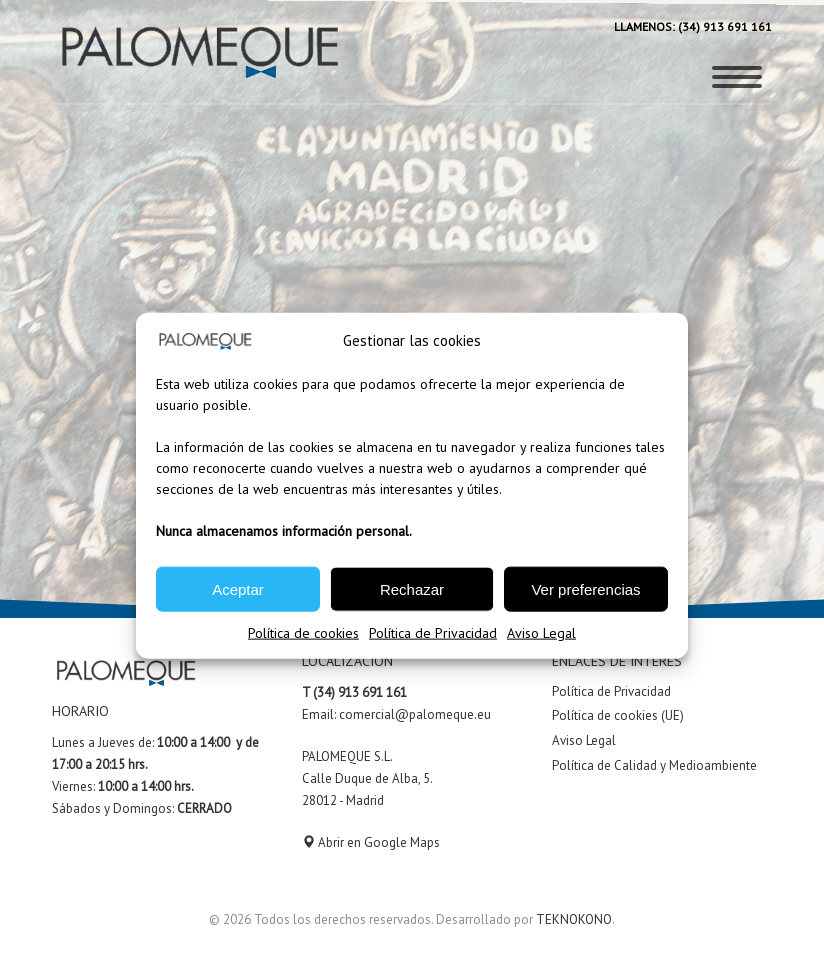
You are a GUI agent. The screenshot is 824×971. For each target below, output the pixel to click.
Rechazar (412, 588)
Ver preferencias (585, 588)
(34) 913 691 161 (723, 26)
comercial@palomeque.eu (415, 714)
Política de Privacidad (433, 633)
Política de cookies (303, 633)
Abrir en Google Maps (371, 842)
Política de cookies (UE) (618, 715)
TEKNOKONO (574, 919)
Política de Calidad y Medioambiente (654, 765)
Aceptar (238, 588)
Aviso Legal (541, 633)
